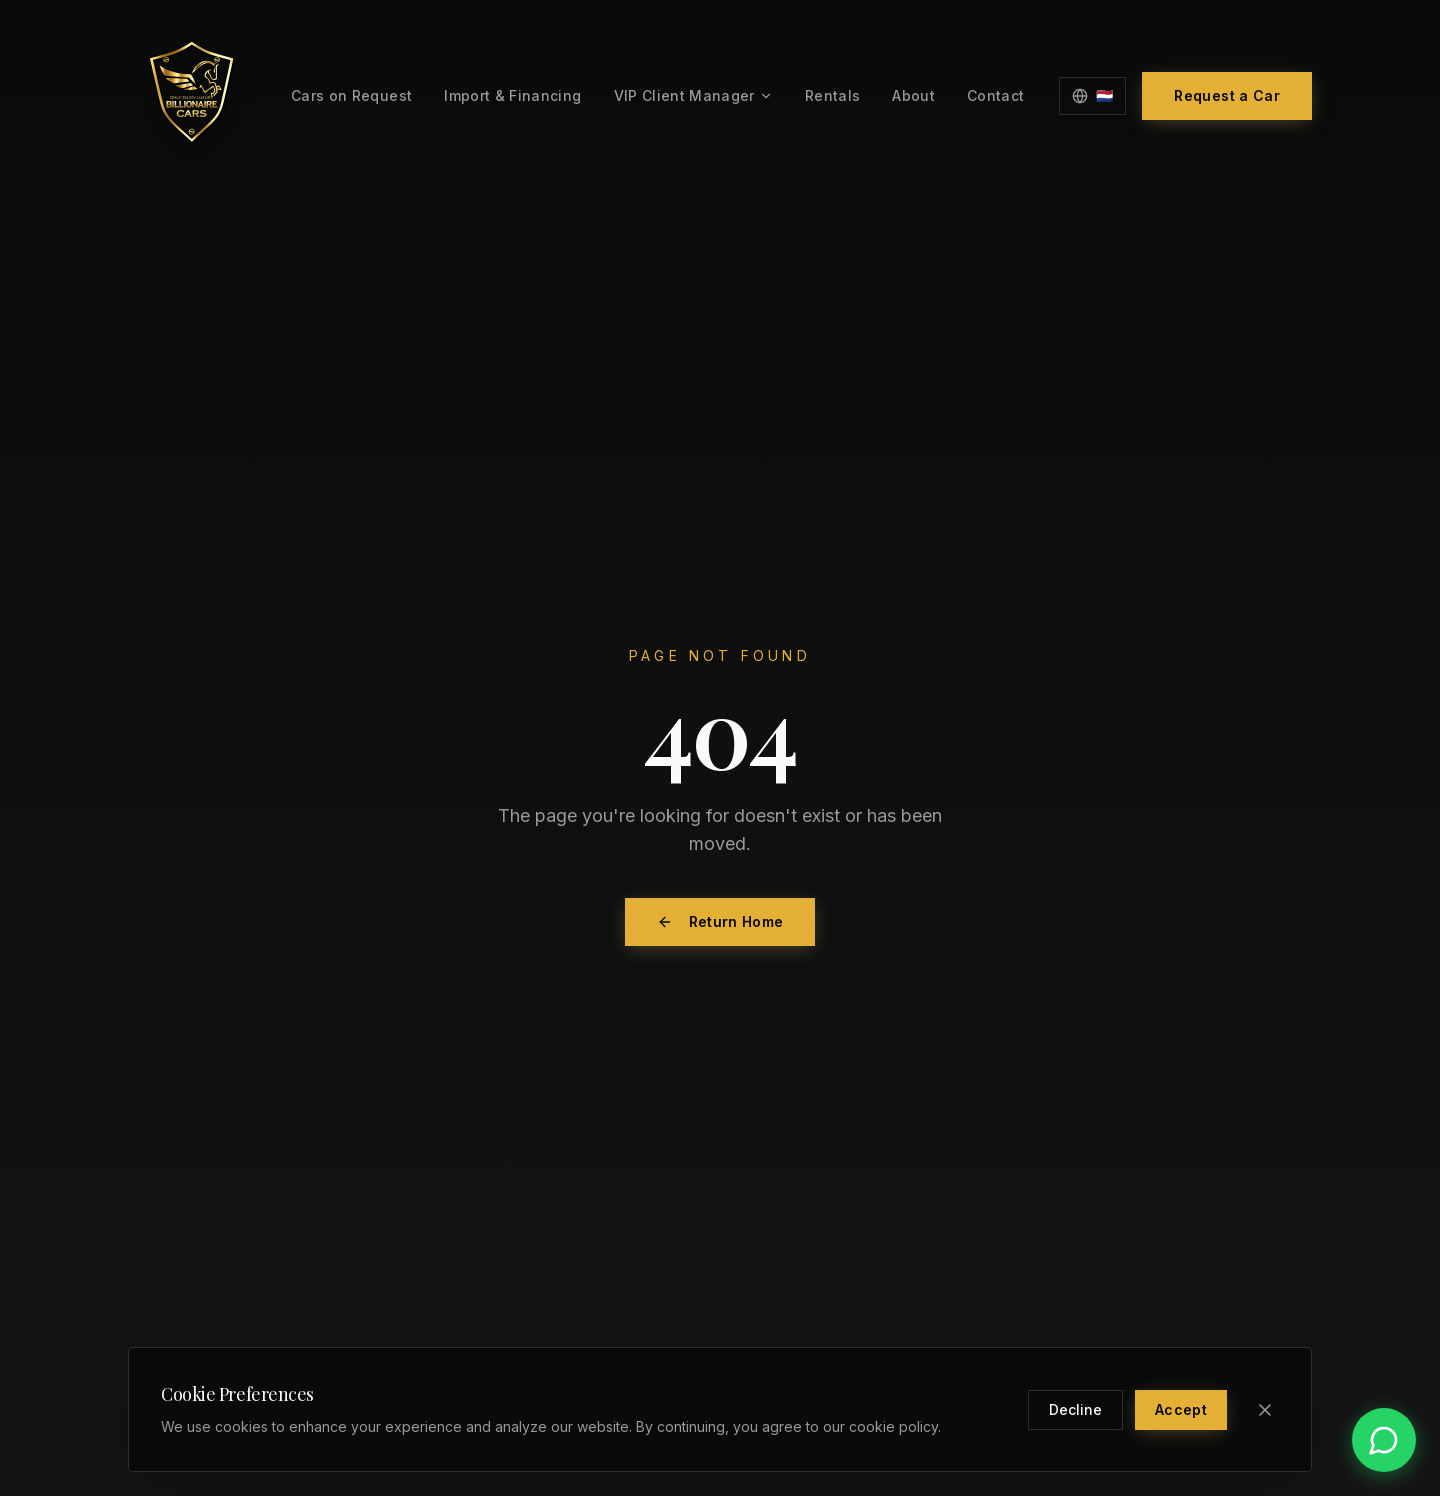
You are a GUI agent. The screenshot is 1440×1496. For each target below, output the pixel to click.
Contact (995, 95)
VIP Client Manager (693, 95)
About (913, 95)
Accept (1181, 1409)
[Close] (1265, 1410)
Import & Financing (512, 95)
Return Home (720, 921)
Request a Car (1227, 95)
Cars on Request (351, 95)
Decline (1075, 1409)
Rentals (832, 95)
